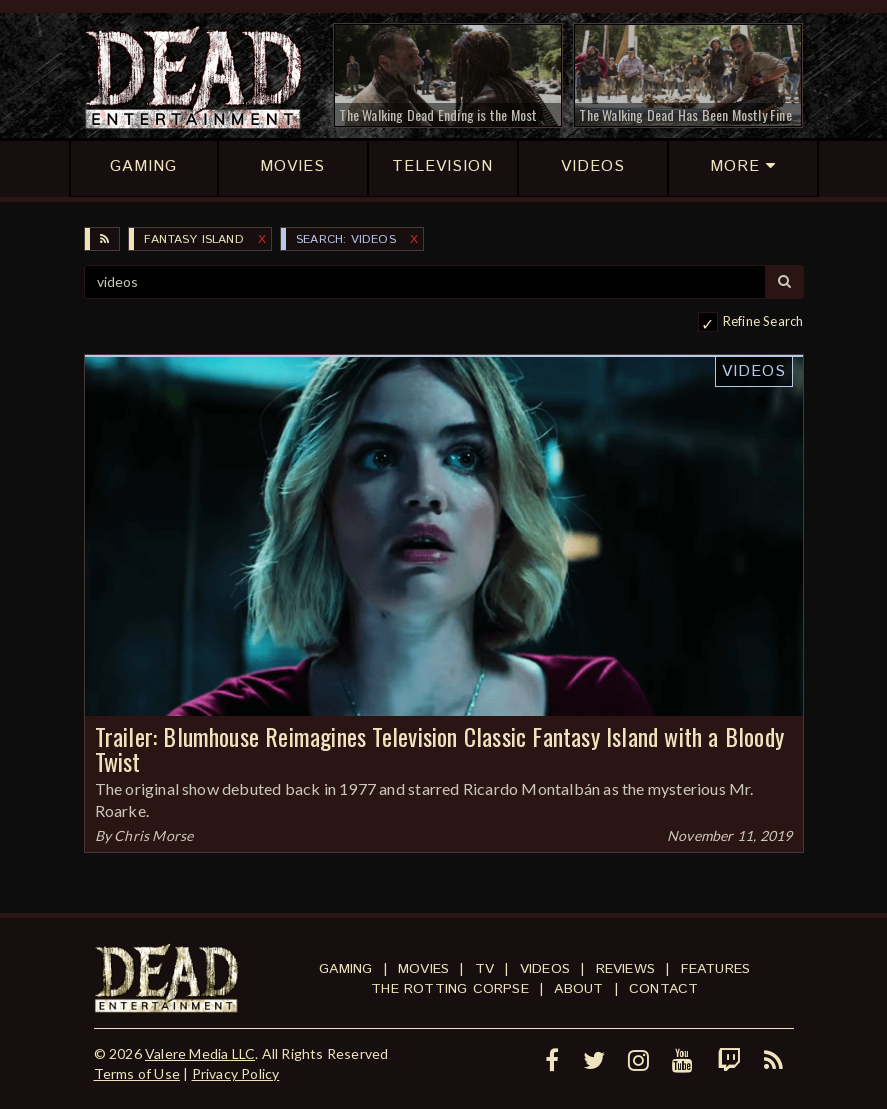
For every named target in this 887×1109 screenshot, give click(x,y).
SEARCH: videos (346, 239)
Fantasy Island (194, 239)
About (578, 989)
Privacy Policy (236, 1073)
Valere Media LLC (200, 1053)
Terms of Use (137, 1073)
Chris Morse (153, 835)
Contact (663, 989)
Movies (423, 969)
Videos (754, 371)
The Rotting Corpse (450, 989)
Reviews (625, 969)
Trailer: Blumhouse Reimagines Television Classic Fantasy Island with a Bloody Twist (439, 748)
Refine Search (763, 321)
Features (716, 969)
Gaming (345, 969)
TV (484, 969)
